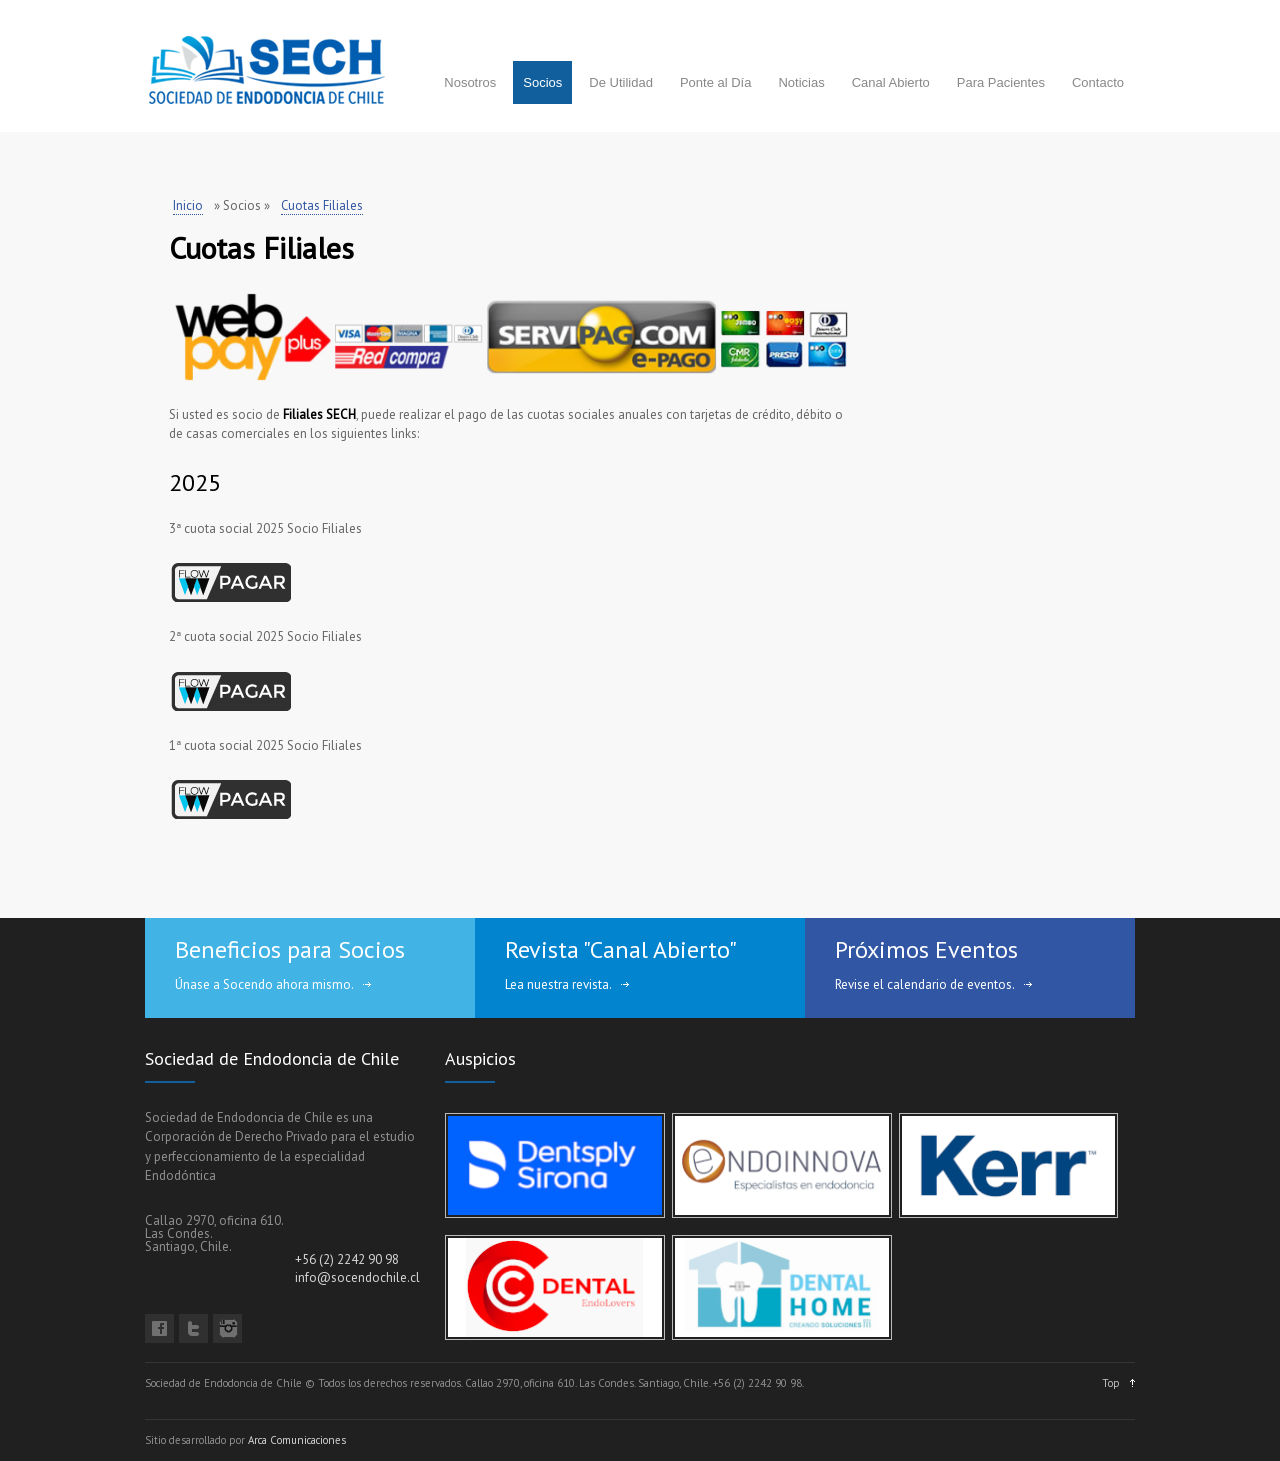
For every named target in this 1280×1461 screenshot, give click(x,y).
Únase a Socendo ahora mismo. (264, 984)
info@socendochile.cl (357, 1277)
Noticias (801, 82)
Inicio (188, 205)
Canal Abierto (891, 82)
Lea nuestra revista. (558, 984)
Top (1111, 1383)
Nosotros (470, 82)
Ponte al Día (716, 82)
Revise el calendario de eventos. (925, 984)
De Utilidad (621, 82)
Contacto (1098, 82)
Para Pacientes (1001, 82)
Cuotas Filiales (322, 205)
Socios (542, 82)
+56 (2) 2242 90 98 (347, 1259)
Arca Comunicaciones (297, 1440)
